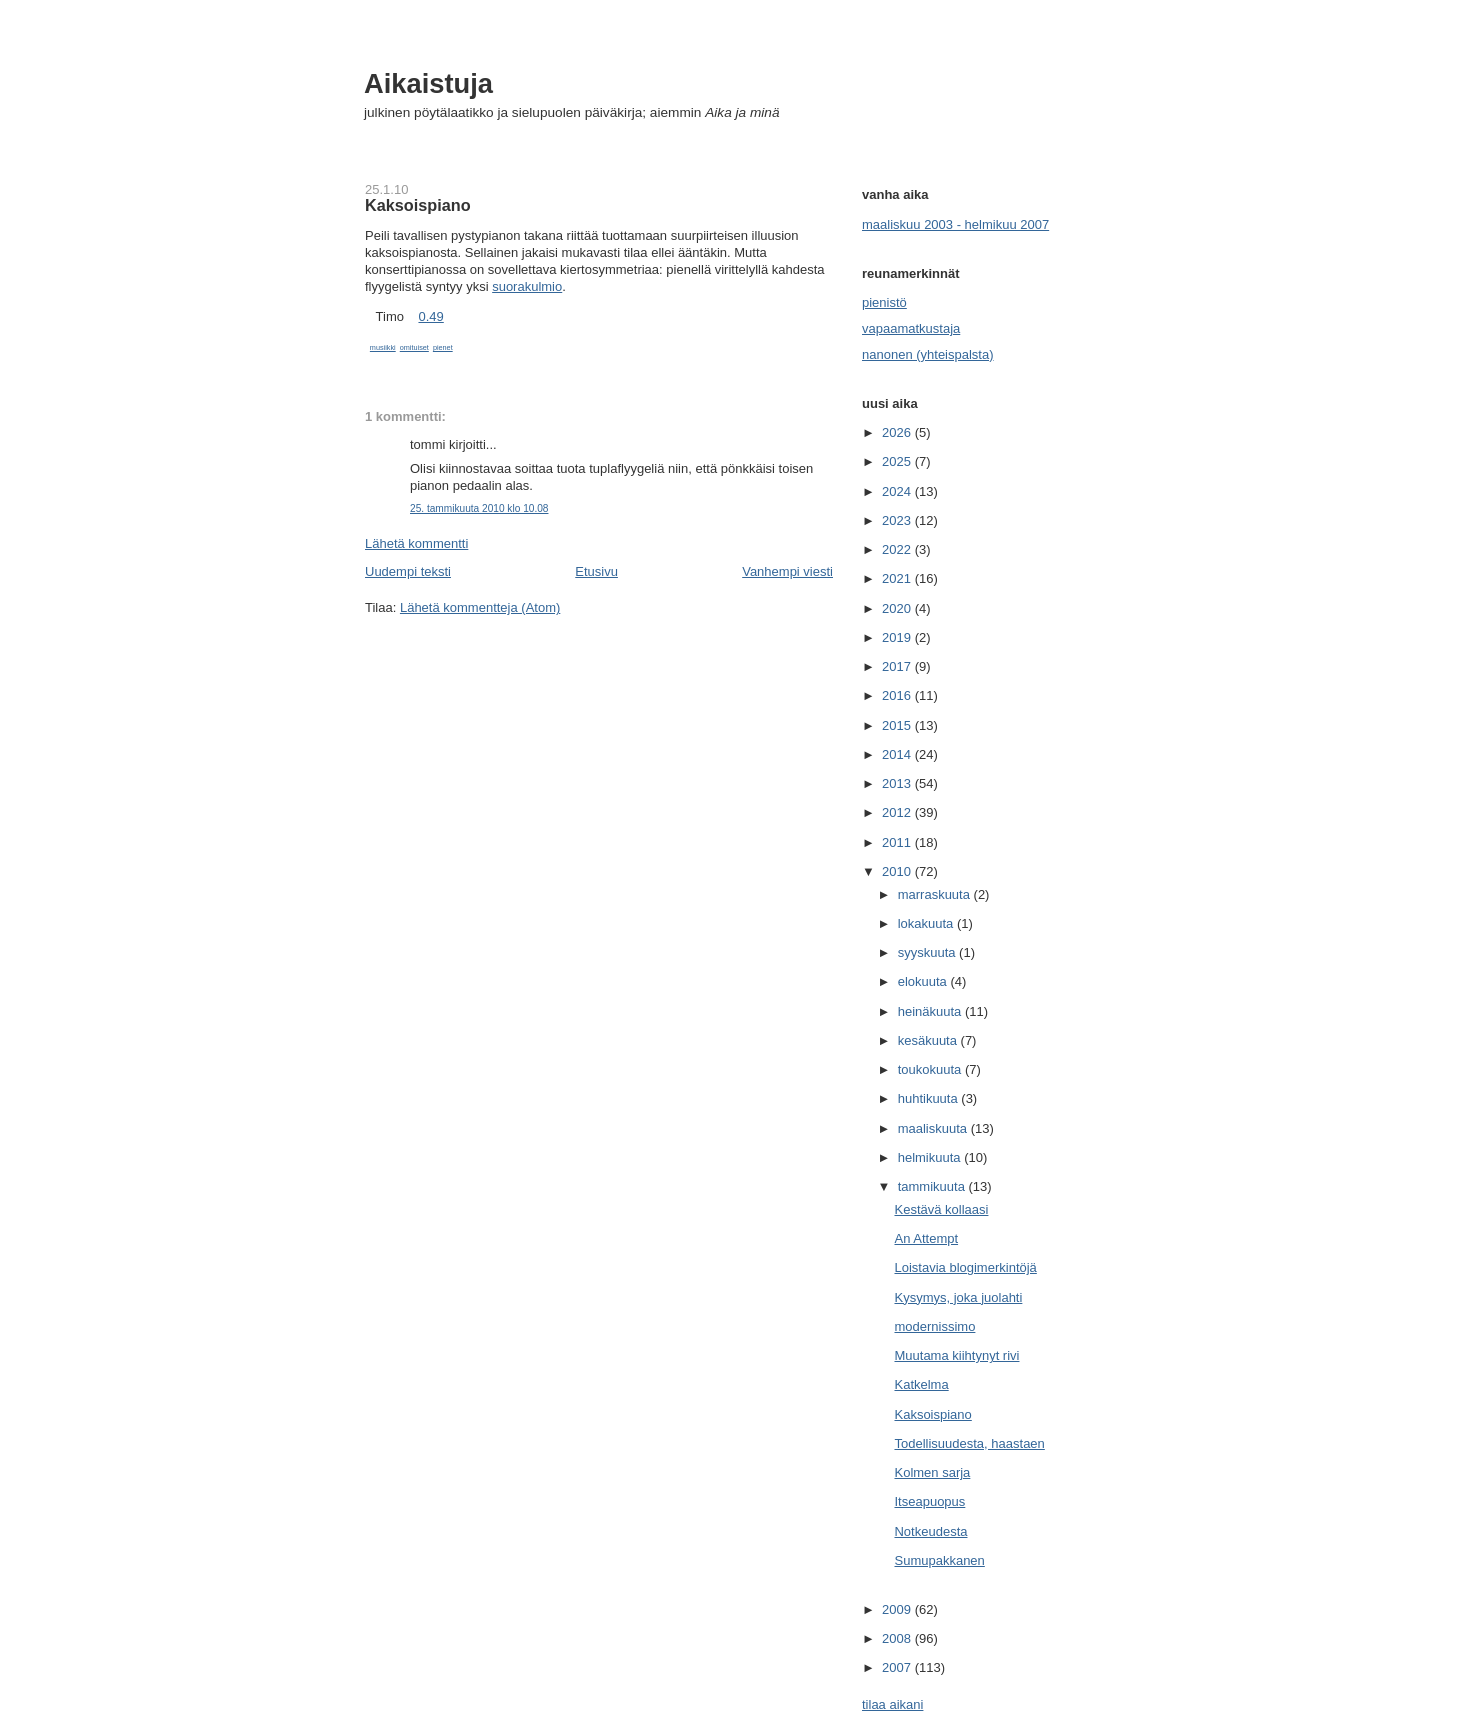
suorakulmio (527, 286)
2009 (898, 1609)
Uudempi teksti (408, 571)
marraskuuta (936, 894)
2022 (898, 549)
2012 (898, 812)
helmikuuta (931, 1157)
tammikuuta (933, 1186)
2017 (898, 666)
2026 (898, 432)
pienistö (884, 302)
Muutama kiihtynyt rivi (956, 1355)
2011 (898, 842)
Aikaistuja (428, 83)
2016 (898, 695)
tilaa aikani (892, 1704)
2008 (898, 1638)
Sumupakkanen (939, 1560)
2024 (898, 491)
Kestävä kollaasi (941, 1209)
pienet (443, 347)
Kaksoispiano (418, 205)
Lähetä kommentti (416, 543)
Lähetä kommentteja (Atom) (480, 607)
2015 (898, 725)
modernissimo (934, 1326)
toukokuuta (931, 1069)
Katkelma (921, 1384)
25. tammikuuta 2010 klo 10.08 (479, 508)
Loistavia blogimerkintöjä (965, 1267)
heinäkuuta (931, 1011)
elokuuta (924, 981)
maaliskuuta (934, 1128)
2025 (898, 461)
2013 (898, 783)
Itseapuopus (929, 1501)
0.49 (430, 316)
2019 (898, 637)
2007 (898, 1667)
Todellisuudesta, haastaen (969, 1443)
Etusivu (596, 571)
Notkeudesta (930, 1531)
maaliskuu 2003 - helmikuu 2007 (955, 224)
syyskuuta (928, 952)
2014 (898, 754)
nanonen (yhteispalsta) (928, 354)
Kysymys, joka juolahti (958, 1297)
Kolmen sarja (932, 1472)
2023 (898, 520)
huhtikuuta (930, 1098)
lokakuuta (927, 923)
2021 (898, 578)
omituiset (414, 347)
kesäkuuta (929, 1040)
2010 (898, 871)
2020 (898, 608)
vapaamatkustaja (911, 328)
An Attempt (926, 1238)
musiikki (383, 347)
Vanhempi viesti (787, 571)
